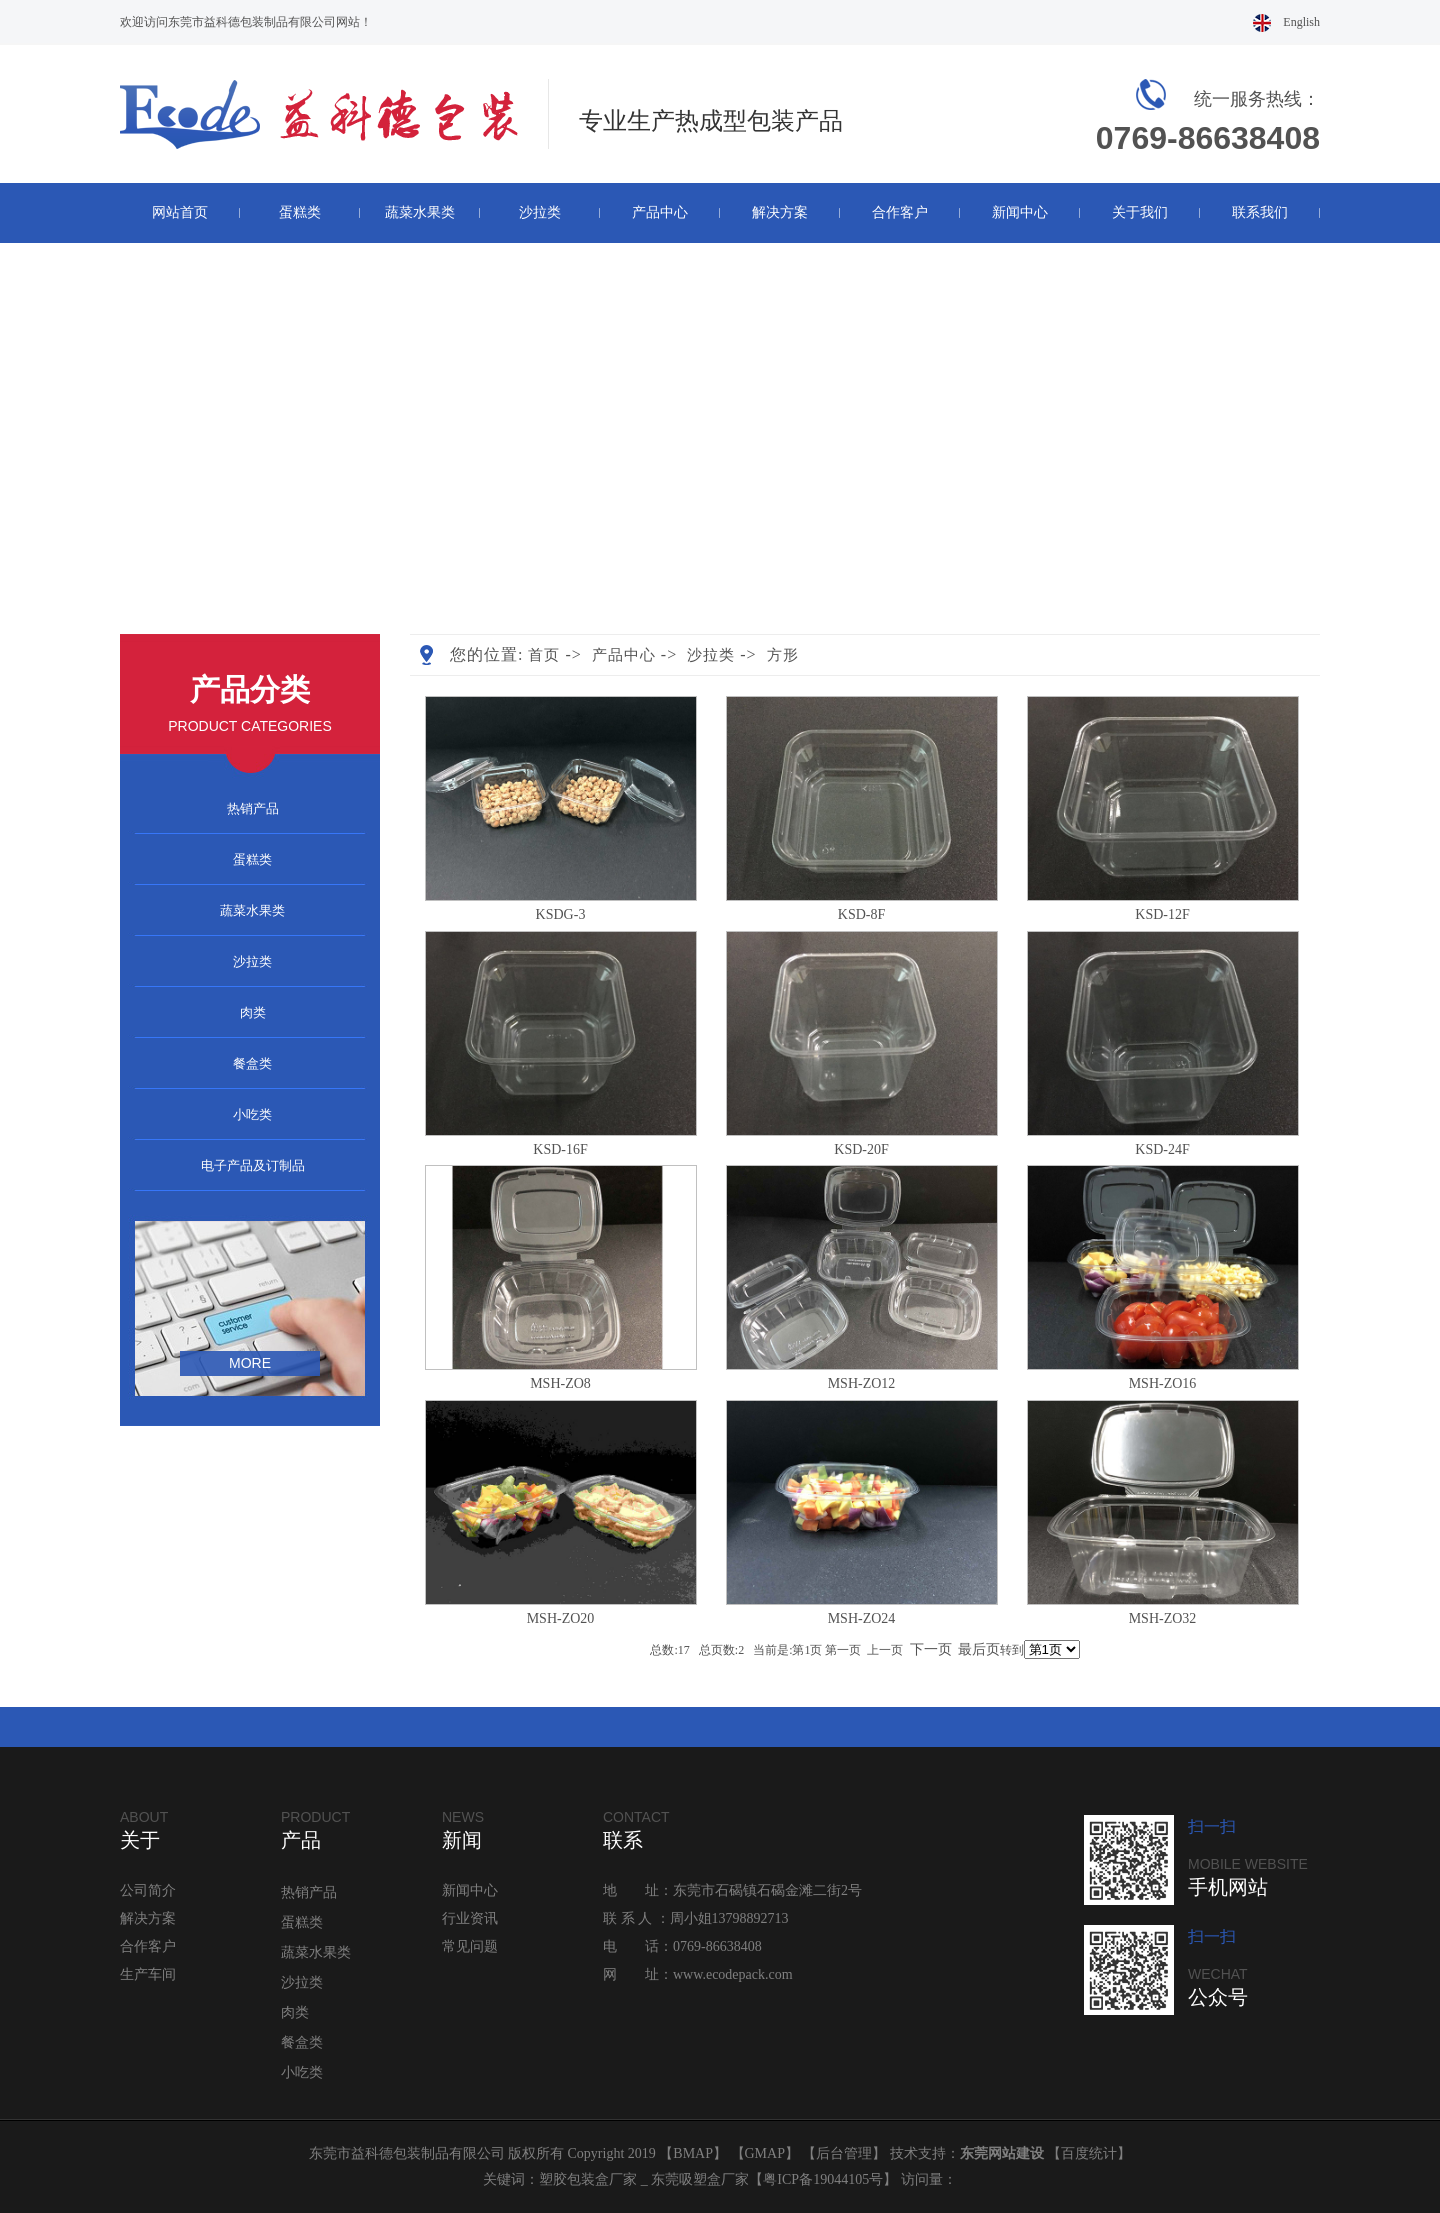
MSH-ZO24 (862, 1618)
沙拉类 (540, 212)
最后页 (979, 1649)
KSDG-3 (561, 914)
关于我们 (1140, 212)
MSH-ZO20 (561, 1618)
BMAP (693, 2153)
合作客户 (900, 212)
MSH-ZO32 (1163, 1618)
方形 (783, 655)
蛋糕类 (300, 212)
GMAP (765, 2153)
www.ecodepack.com (733, 1974)
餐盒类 (252, 1063)
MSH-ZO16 (1163, 1383)
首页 (544, 655)
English (1301, 22)
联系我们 (1260, 212)
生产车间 (148, 1974)
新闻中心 (1020, 212)
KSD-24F (1162, 1149)
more (250, 1363)
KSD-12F (1162, 914)
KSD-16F (560, 1149)
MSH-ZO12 (862, 1383)
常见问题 (470, 1946)
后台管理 (844, 2153)
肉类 (253, 1012)
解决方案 (780, 212)
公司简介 (148, 1890)
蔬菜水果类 (420, 212)
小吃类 (252, 1114)
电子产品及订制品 (253, 1165)
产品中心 (660, 212)
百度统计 (1089, 2153)
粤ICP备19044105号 (823, 2179)
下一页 (931, 1649)
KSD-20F (861, 1149)
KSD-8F (861, 914)
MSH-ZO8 (560, 1383)
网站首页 (180, 212)
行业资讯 (470, 1918)
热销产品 (253, 808)
